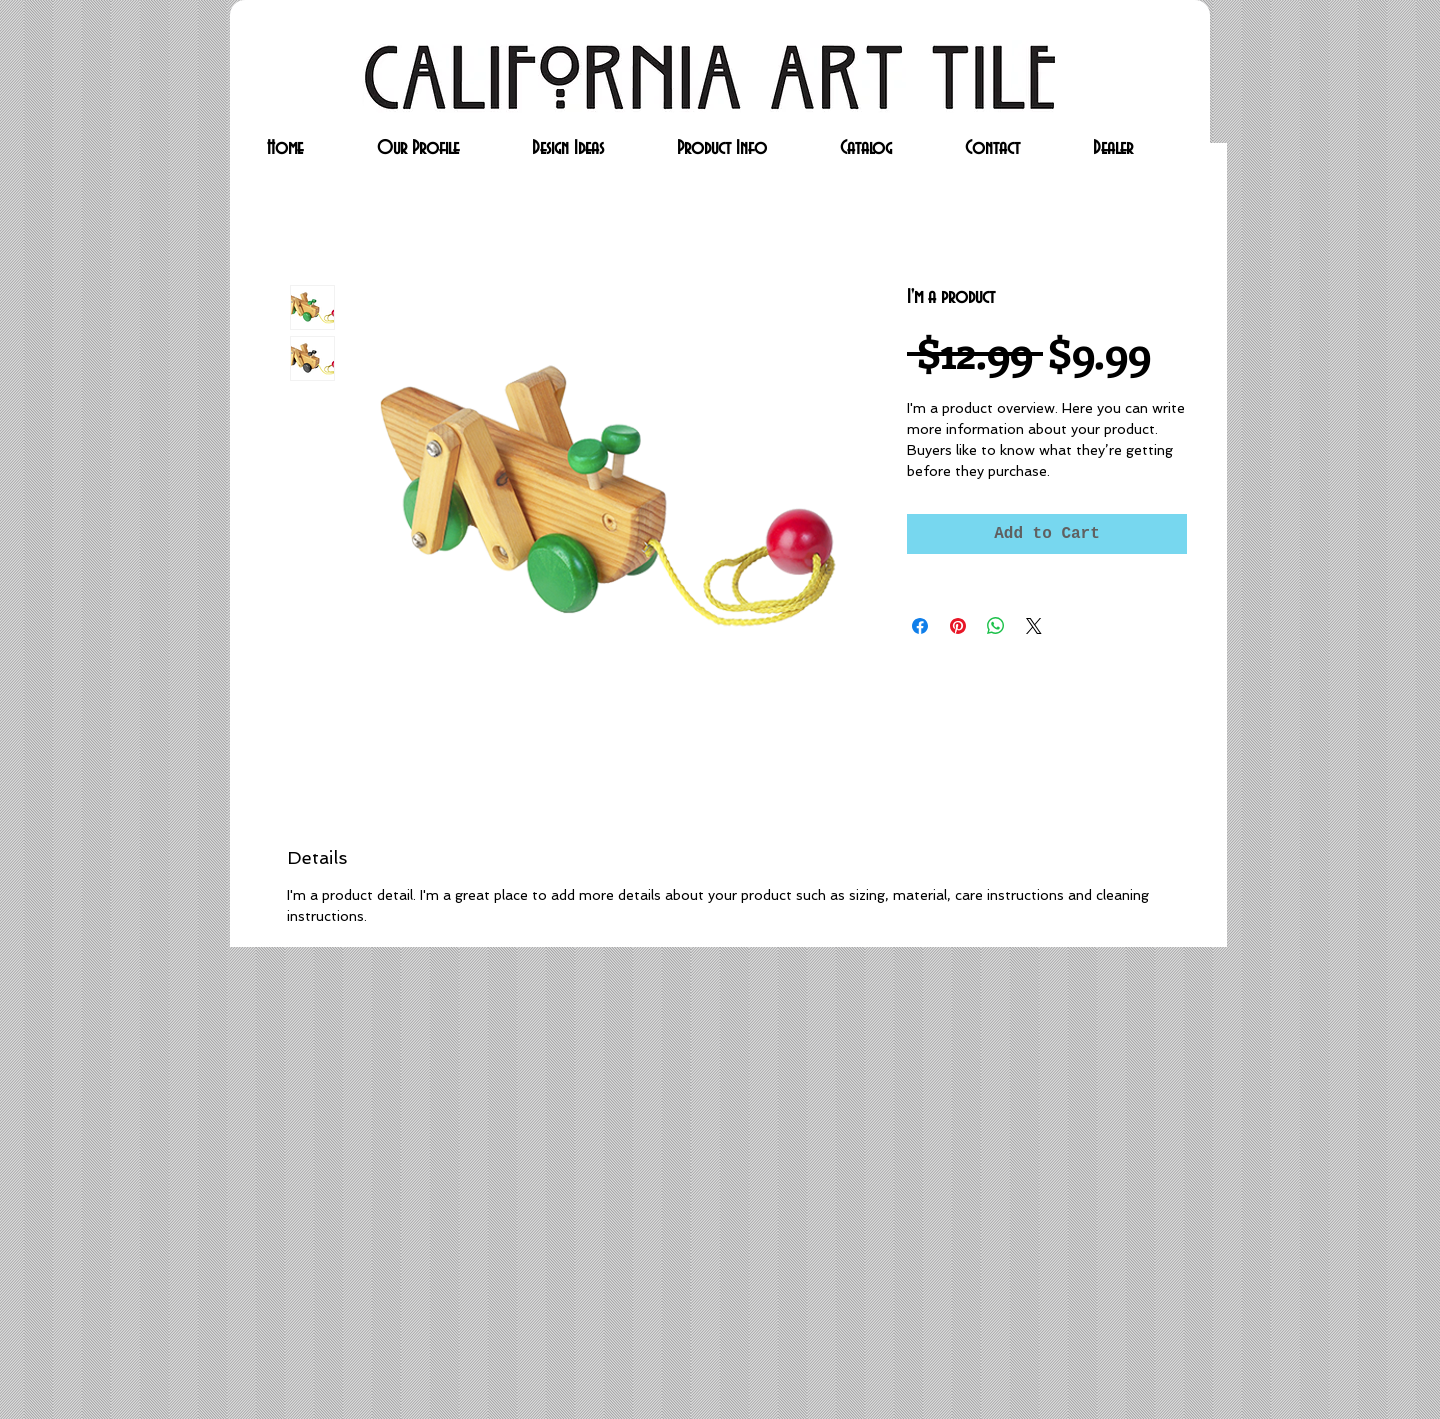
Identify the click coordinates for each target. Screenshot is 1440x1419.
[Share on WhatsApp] (996, 626)
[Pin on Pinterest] (958, 626)
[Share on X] (1034, 626)
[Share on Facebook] (920, 626)
